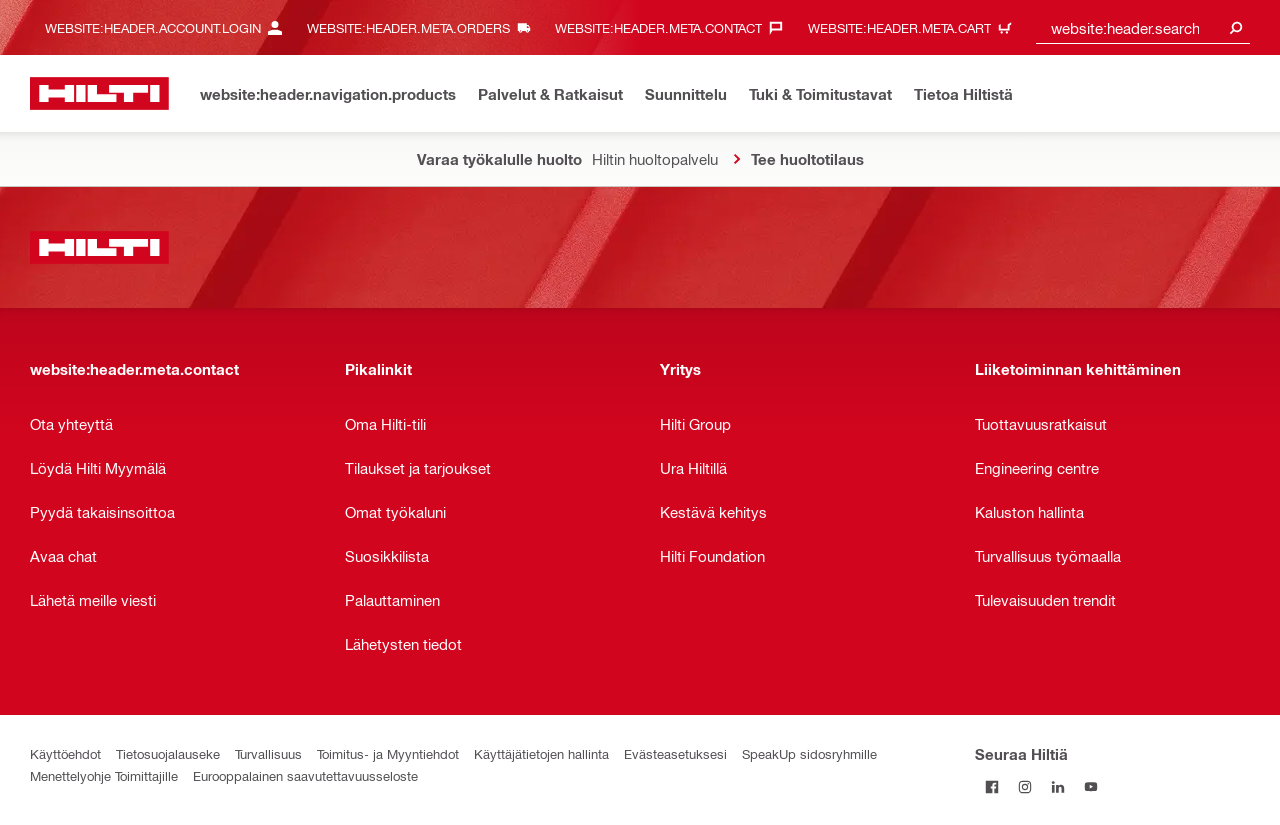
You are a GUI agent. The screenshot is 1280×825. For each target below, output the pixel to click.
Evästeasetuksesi (675, 753)
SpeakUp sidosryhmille (809, 753)
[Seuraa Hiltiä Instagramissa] (1024, 786)
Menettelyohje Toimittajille (104, 775)
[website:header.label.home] (99, 93)
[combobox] (1143, 27)
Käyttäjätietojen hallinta (541, 753)
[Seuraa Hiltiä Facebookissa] (991, 786)
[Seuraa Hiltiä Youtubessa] (1090, 786)
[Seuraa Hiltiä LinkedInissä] (1057, 786)
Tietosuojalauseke (168, 753)
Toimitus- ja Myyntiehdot (388, 753)
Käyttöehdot (65, 753)
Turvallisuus (268, 753)
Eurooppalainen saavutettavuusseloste (305, 775)
